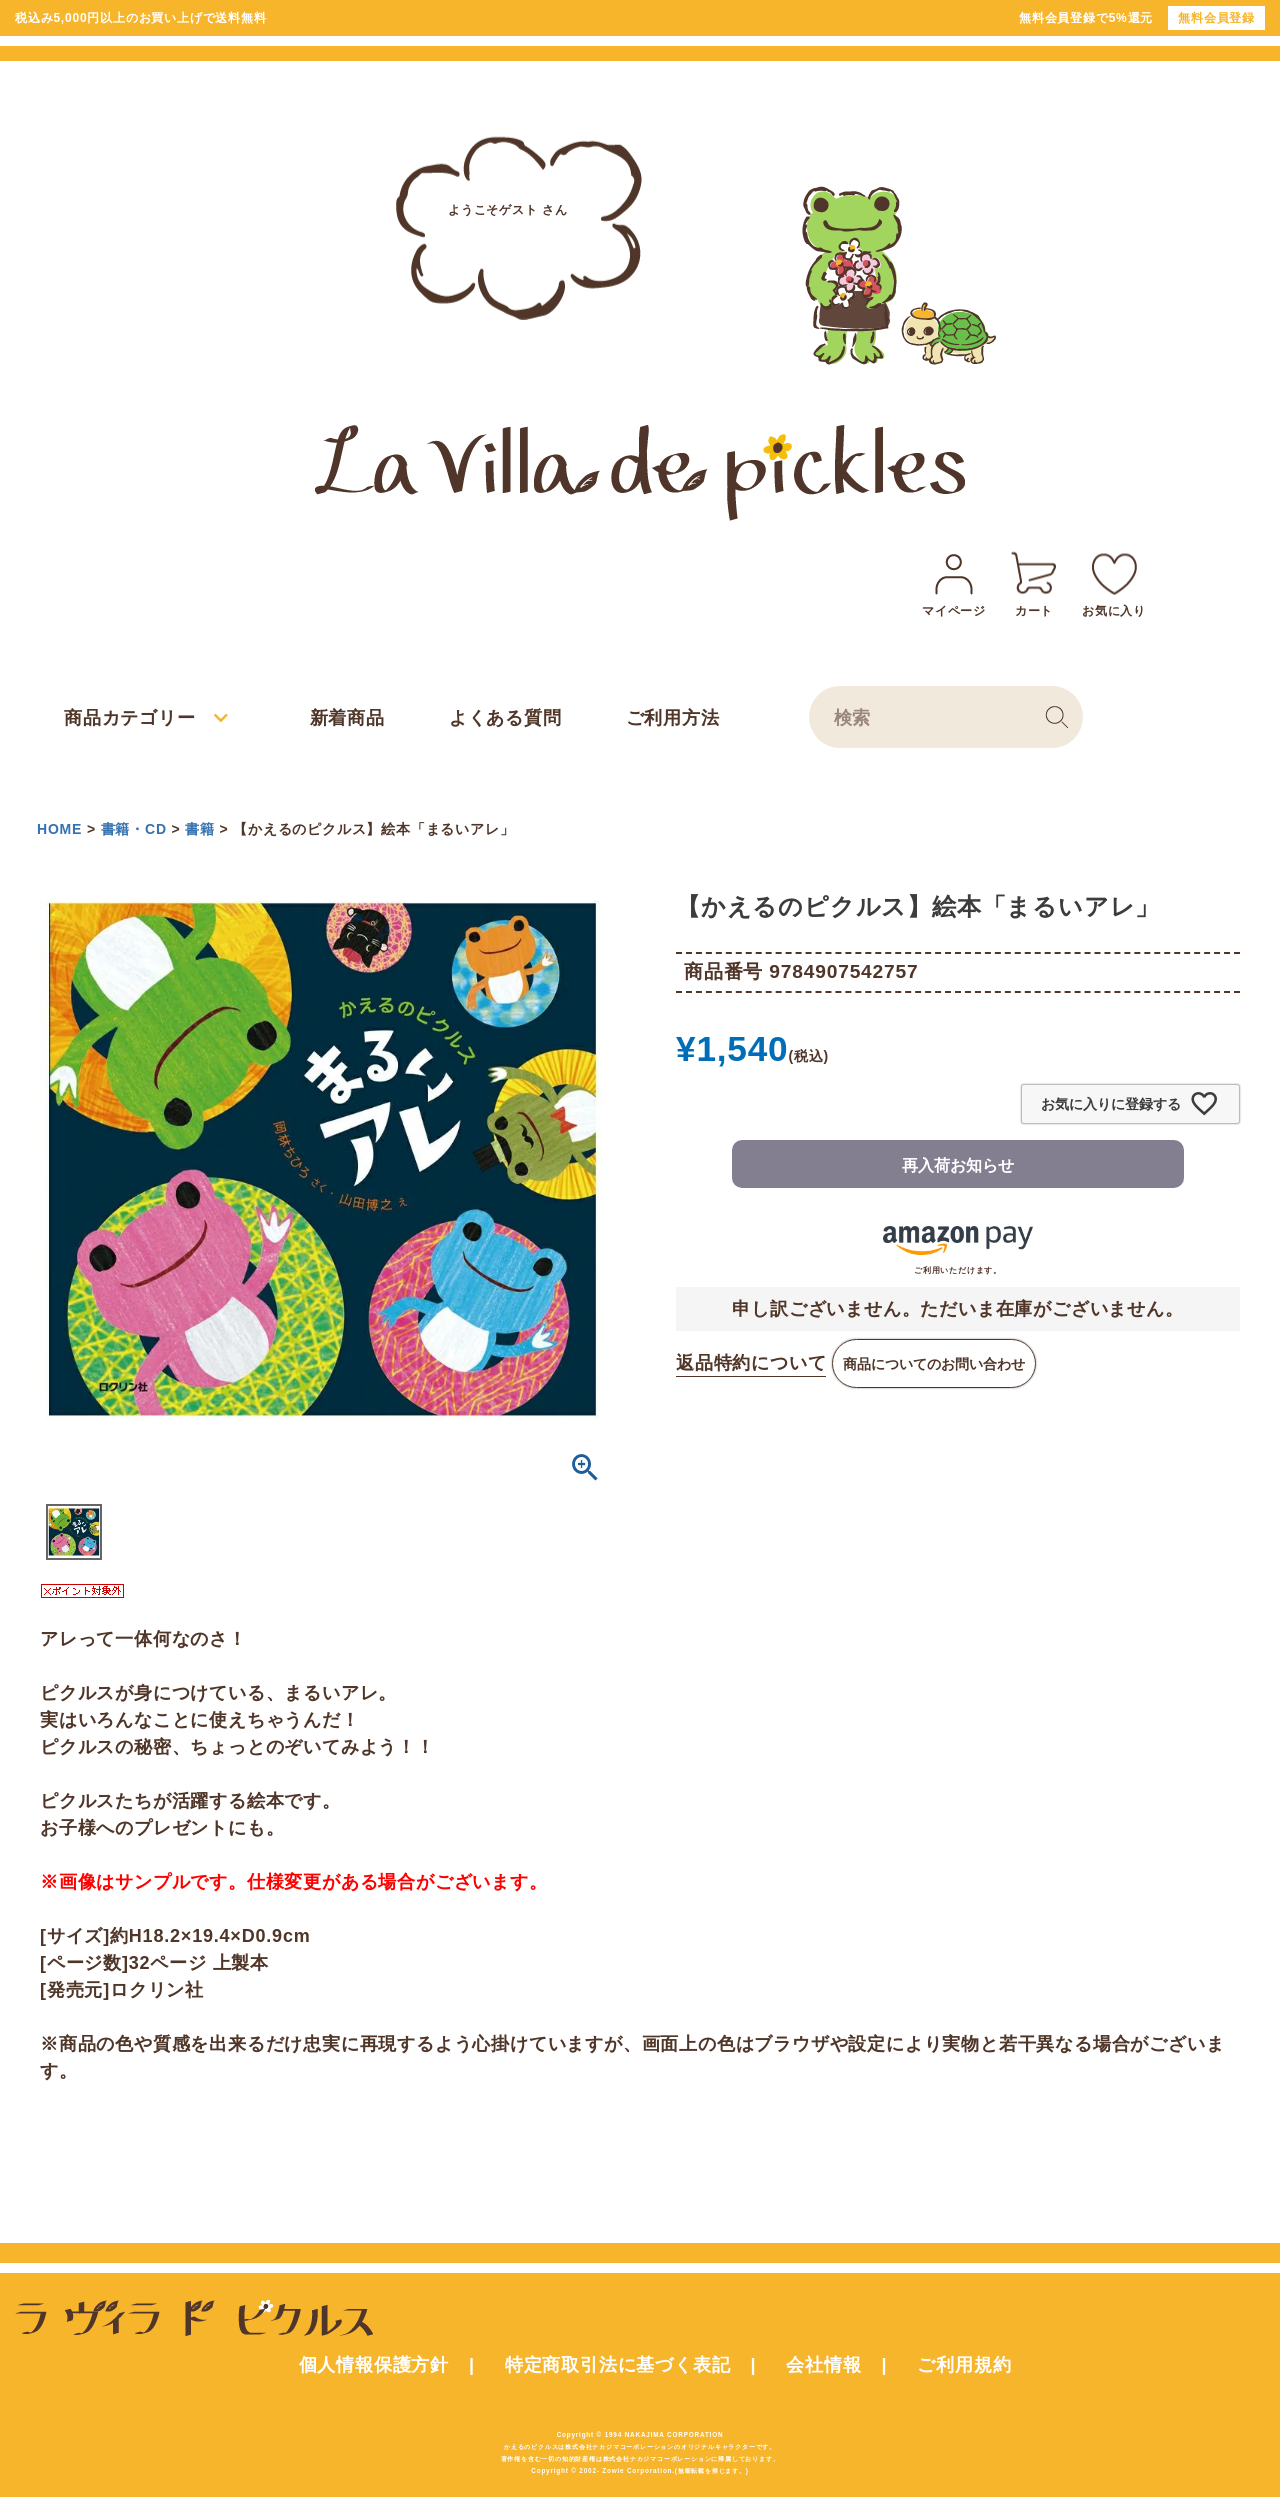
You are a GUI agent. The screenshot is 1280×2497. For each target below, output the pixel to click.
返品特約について (751, 1363)
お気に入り (1114, 581)
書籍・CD (134, 829)
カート (1034, 581)
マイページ (954, 581)
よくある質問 (505, 718)
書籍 (200, 829)
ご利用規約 (964, 2365)
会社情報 (823, 2365)
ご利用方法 (673, 718)
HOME (59, 829)
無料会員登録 (1216, 18)
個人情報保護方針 (374, 2365)
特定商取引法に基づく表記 (618, 2365)
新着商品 (347, 718)
